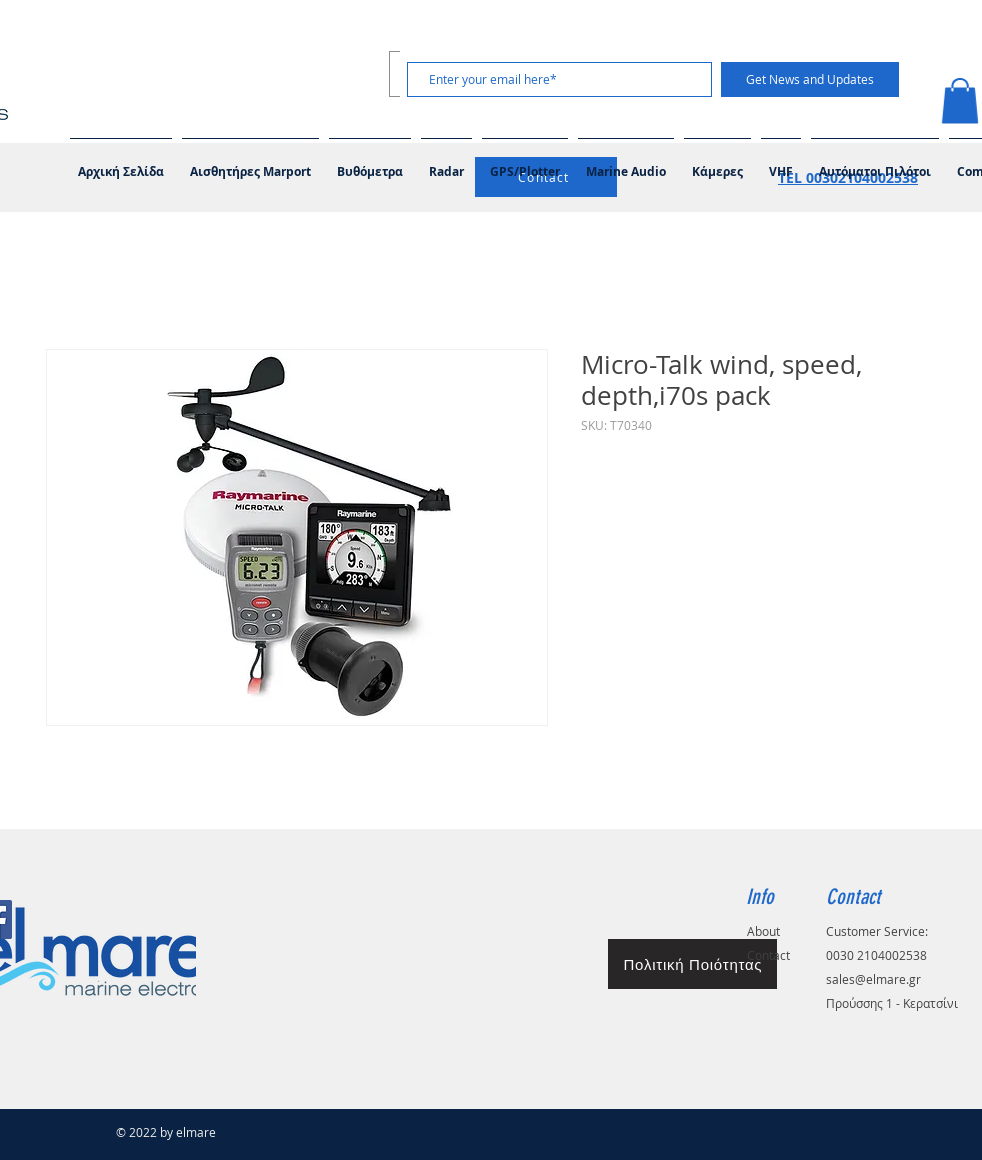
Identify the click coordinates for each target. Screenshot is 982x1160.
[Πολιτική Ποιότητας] (692, 964)
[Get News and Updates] (810, 79)
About (763, 931)
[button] (626, 163)
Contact (768, 955)
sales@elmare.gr (873, 979)
